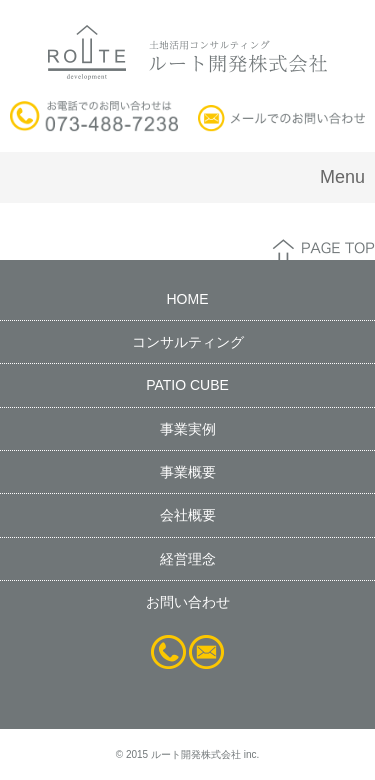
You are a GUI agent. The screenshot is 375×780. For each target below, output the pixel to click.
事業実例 (188, 429)
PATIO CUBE (187, 385)
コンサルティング (188, 342)
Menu (342, 177)
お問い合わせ (188, 602)
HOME (188, 299)
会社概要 (188, 515)
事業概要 (188, 472)
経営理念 (188, 559)
